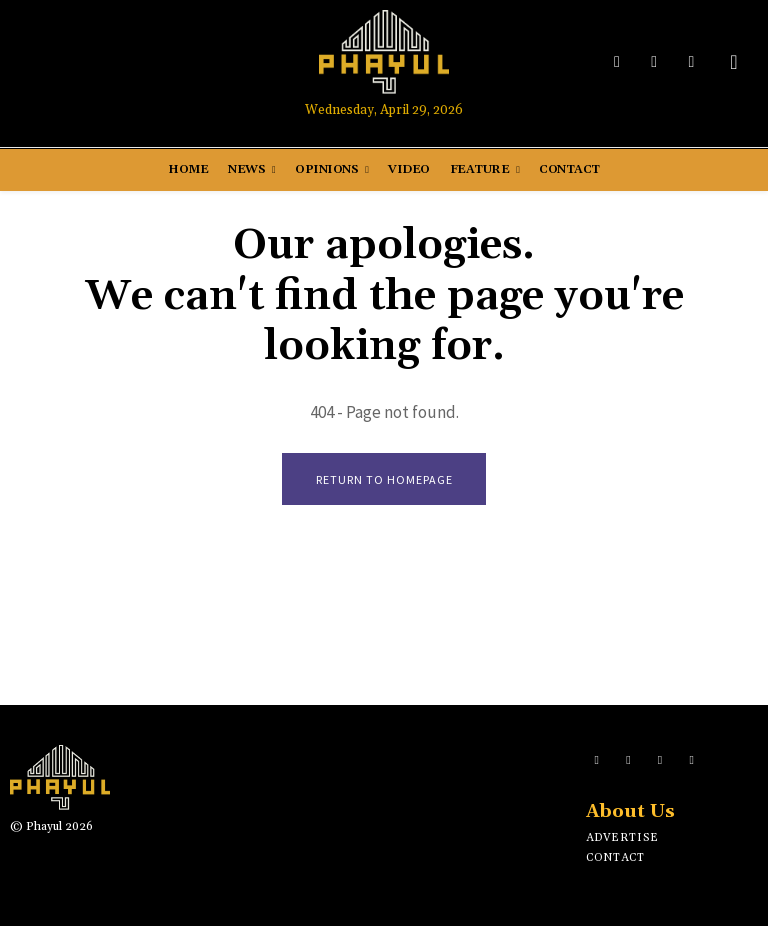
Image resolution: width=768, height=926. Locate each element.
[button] (734, 62)
